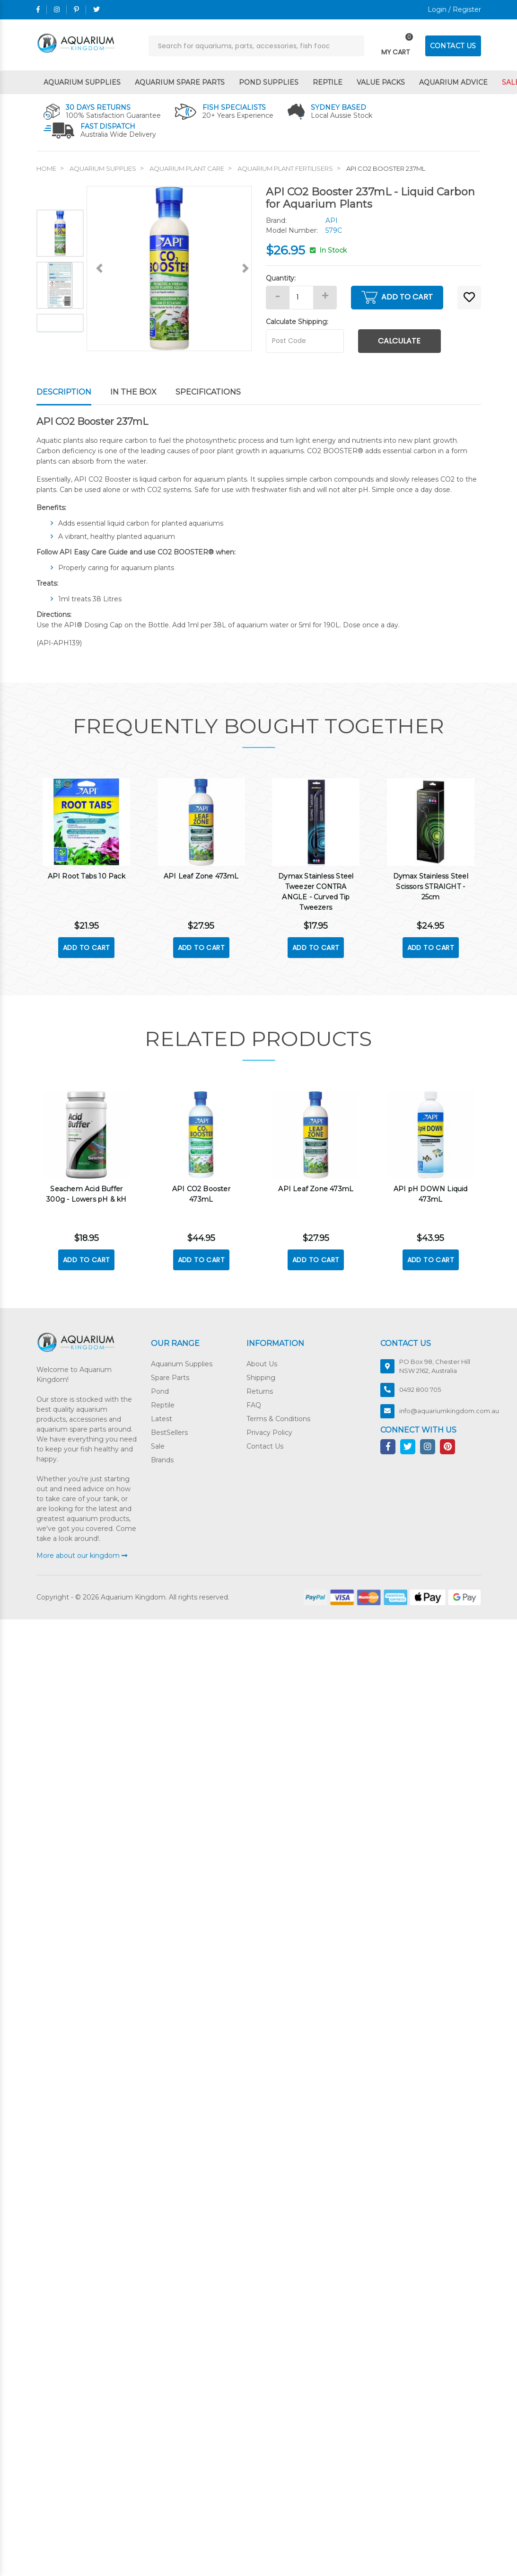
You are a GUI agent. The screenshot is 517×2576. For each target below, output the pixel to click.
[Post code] (305, 341)
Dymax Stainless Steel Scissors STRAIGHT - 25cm (430, 885)
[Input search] (256, 45)
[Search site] (353, 45)
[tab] (73, 392)
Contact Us (264, 1446)
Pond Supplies (268, 82)
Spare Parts (170, 1377)
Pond (160, 1391)
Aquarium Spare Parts (180, 82)
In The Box (133, 391)
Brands (162, 1459)
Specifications (208, 391)
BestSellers (169, 1432)
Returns (259, 1391)
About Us (261, 1363)
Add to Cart (397, 297)
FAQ (253, 1404)
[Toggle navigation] (396, 46)
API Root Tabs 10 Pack (86, 875)
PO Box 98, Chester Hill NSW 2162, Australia (434, 1365)
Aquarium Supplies (82, 82)
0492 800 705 (420, 1389)
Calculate (399, 340)
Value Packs (381, 82)
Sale (158, 1446)
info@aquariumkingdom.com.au (449, 1410)
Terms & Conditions (278, 1418)
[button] (469, 297)
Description (63, 391)
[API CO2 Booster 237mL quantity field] (301, 297)
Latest (161, 1418)
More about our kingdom (81, 1554)
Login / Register (454, 9)
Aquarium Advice (453, 82)
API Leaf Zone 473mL (201, 875)
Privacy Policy (269, 1432)
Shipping (260, 1377)
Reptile (327, 82)
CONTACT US (453, 46)
